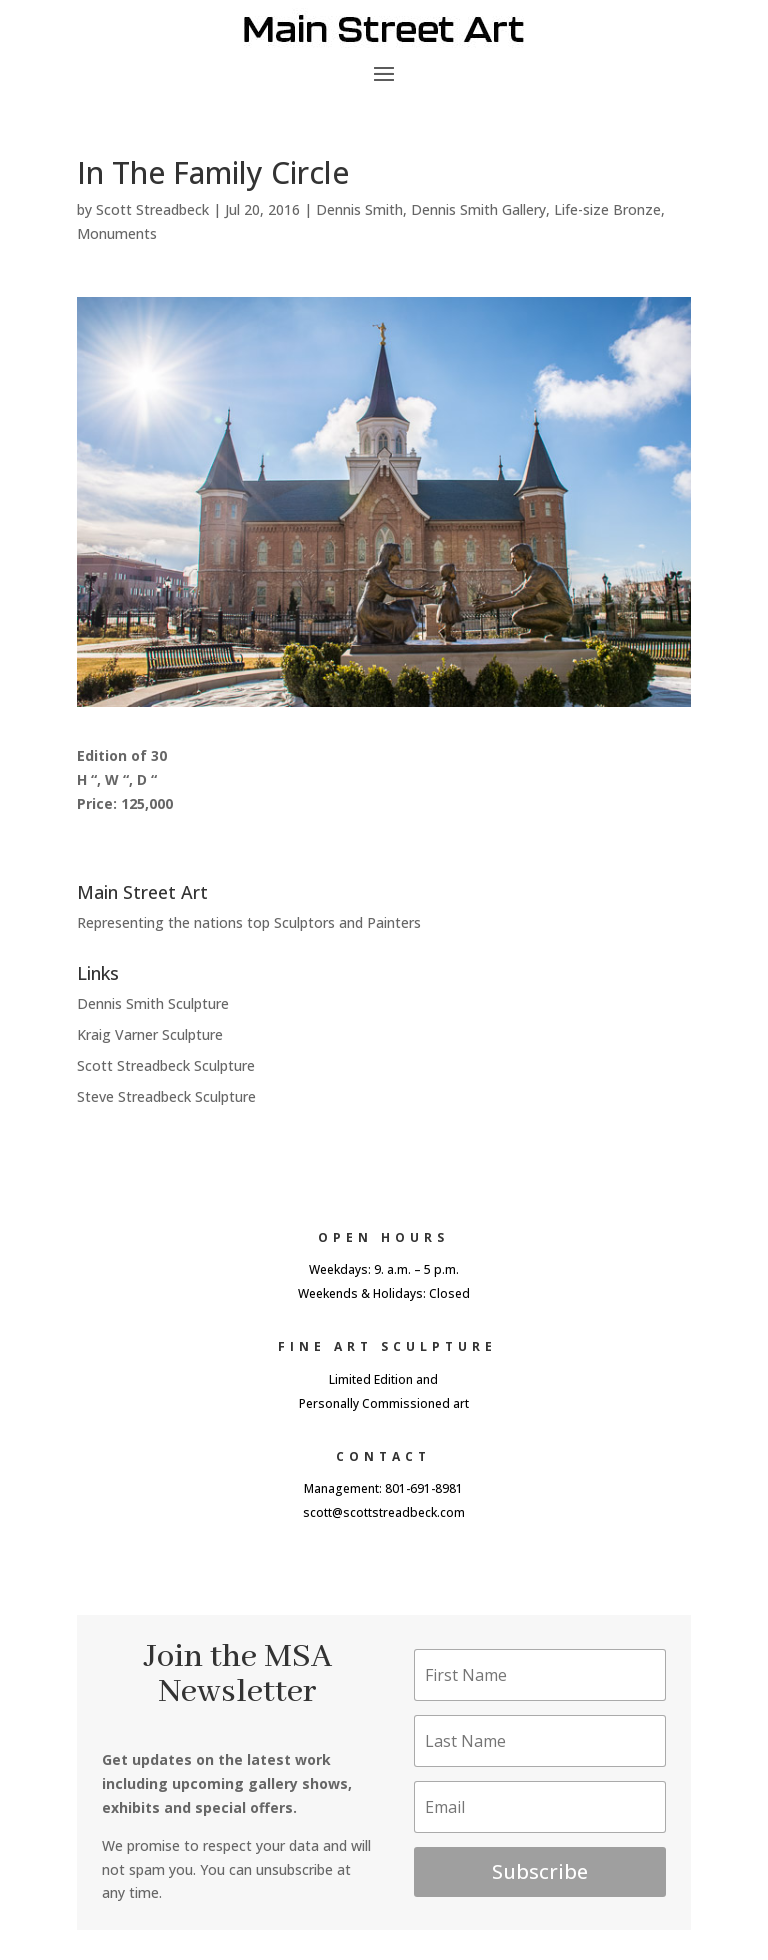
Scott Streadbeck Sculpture (166, 1065)
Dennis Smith (359, 209)
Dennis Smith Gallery (478, 209)
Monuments (117, 233)
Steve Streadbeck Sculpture (166, 1096)
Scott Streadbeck (152, 209)
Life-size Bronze (607, 209)
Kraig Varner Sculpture (150, 1034)
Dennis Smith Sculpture (153, 1003)
